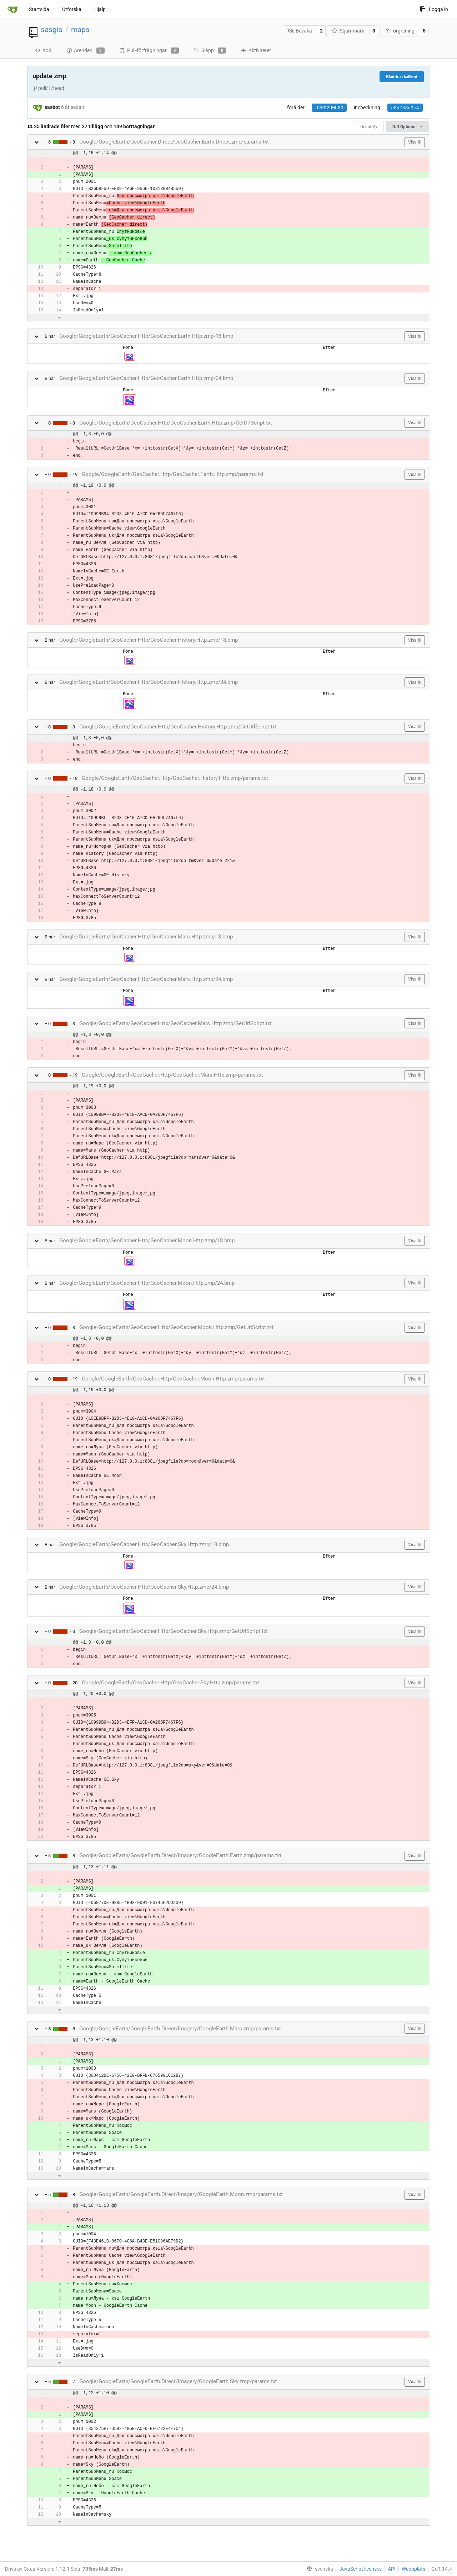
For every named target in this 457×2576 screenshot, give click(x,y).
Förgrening (400, 30)
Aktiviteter (256, 50)
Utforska (71, 9)
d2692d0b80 (329, 108)
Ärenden (85, 50)
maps (80, 29)
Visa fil (414, 142)
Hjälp (100, 9)
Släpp (210, 50)
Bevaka (299, 31)
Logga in (434, 9)
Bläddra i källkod (401, 76)
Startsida (39, 9)
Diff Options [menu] (407, 126)
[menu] (318, 2569)
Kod (43, 50)
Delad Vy (368, 126)
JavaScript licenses (360, 2569)
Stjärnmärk (348, 31)
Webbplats (413, 2569)
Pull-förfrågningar (149, 50)
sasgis (51, 29)
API (392, 2569)
